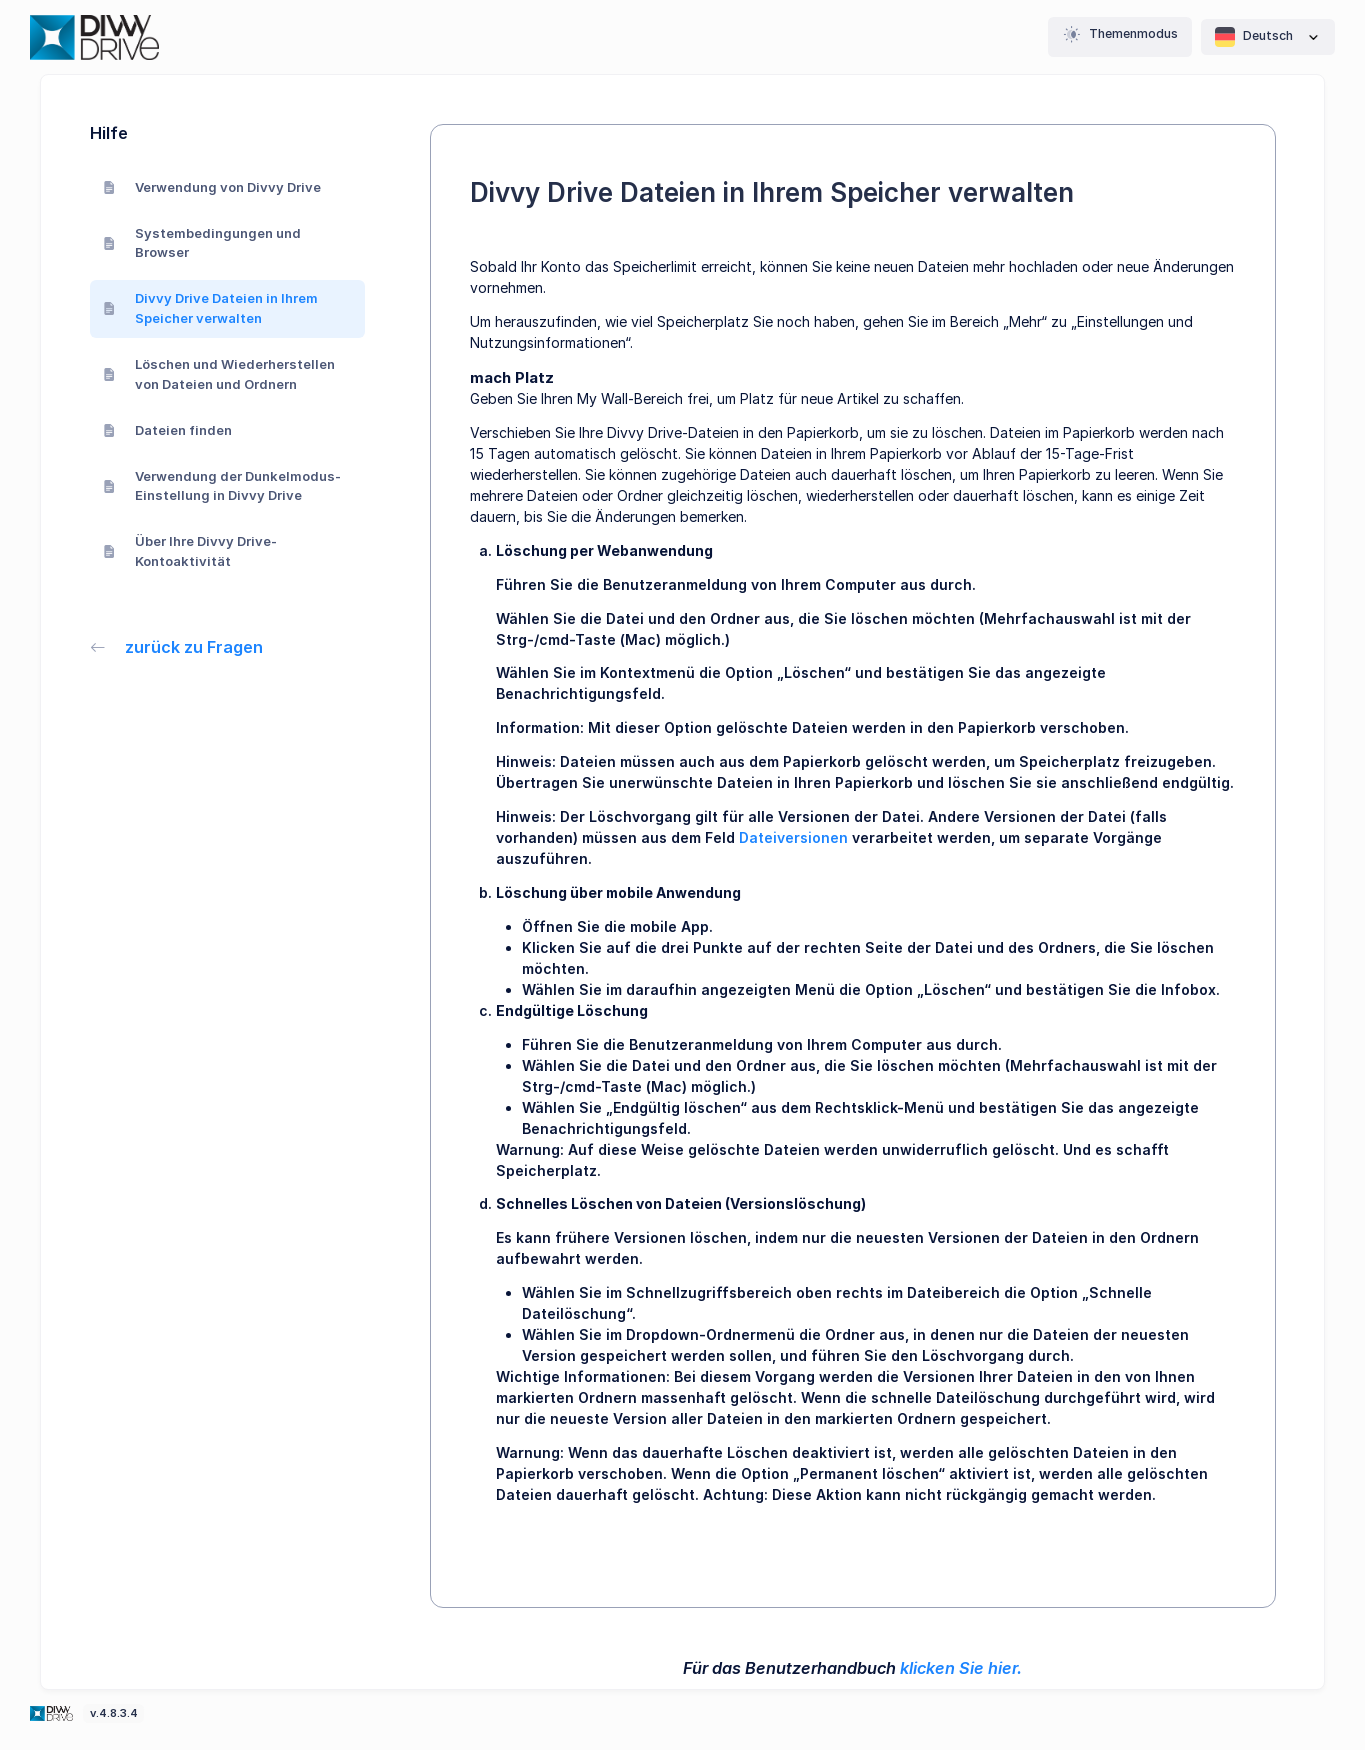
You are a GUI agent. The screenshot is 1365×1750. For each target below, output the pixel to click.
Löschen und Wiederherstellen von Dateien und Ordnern (219, 374)
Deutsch (1268, 37)
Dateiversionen (793, 837)
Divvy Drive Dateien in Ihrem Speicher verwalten (211, 308)
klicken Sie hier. (961, 1668)
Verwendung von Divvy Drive (212, 187)
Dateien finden (168, 430)
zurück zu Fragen (177, 647)
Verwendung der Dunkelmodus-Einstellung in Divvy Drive (222, 486)
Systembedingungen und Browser (202, 243)
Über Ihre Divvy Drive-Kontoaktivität (190, 551)
